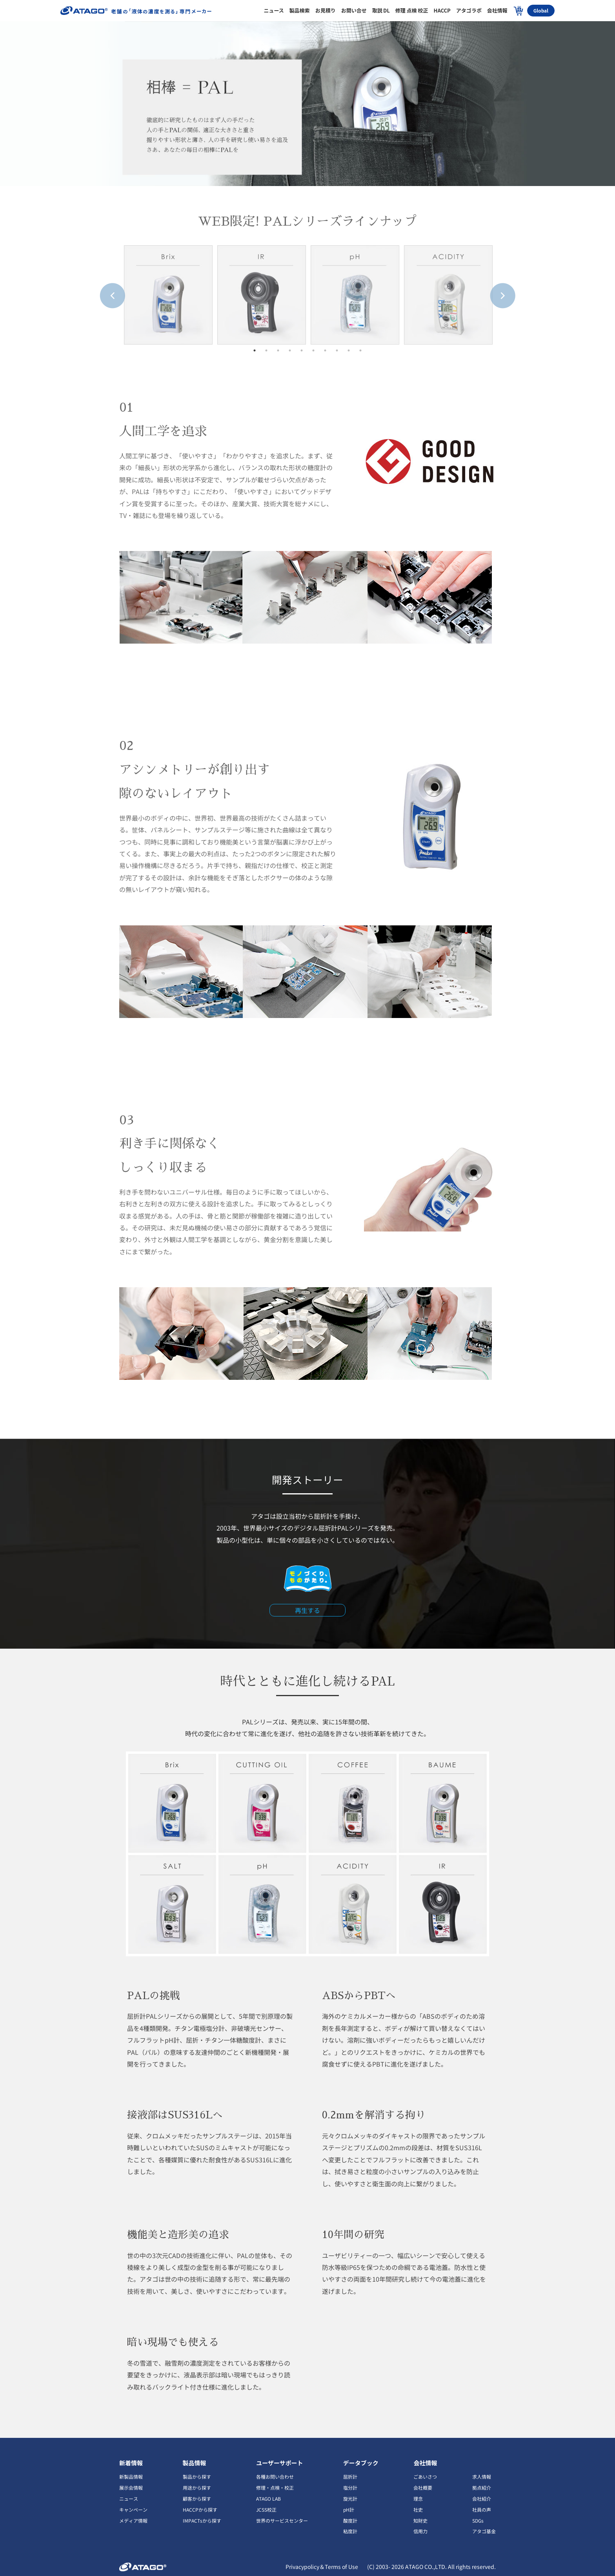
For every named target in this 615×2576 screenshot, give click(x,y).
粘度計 (350, 2531)
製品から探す (197, 2476)
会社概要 (422, 2487)
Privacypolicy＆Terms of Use (322, 2567)
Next (494, 287)
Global (540, 10)
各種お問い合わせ (275, 2476)
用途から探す (197, 2487)
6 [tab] (313, 350)
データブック (360, 2463)
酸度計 (350, 2520)
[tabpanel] (168, 295)
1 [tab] (254, 350)
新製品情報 (131, 2476)
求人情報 (481, 2476)
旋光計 (350, 2498)
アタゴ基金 (484, 2531)
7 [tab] (325, 350)
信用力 (420, 2531)
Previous (103, 287)
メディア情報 (133, 2520)
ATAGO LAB (268, 2498)
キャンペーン (133, 2509)
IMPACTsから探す (202, 2520)
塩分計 (350, 2487)
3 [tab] (278, 350)
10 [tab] (360, 350)
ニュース (128, 2498)
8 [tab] (337, 350)
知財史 (420, 2520)
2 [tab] (266, 350)
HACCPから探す (200, 2509)
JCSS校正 (266, 2509)
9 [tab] (349, 350)
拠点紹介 (481, 2487)
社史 (418, 2509)
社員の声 (481, 2509)
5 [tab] (302, 350)
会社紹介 (481, 2498)
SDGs (478, 2520)
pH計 (348, 2509)
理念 (418, 2498)
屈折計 (350, 2476)
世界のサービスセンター (282, 2520)
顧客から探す (197, 2498)
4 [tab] (290, 350)
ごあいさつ (425, 2476)
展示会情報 (131, 2487)
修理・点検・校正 (275, 2487)
